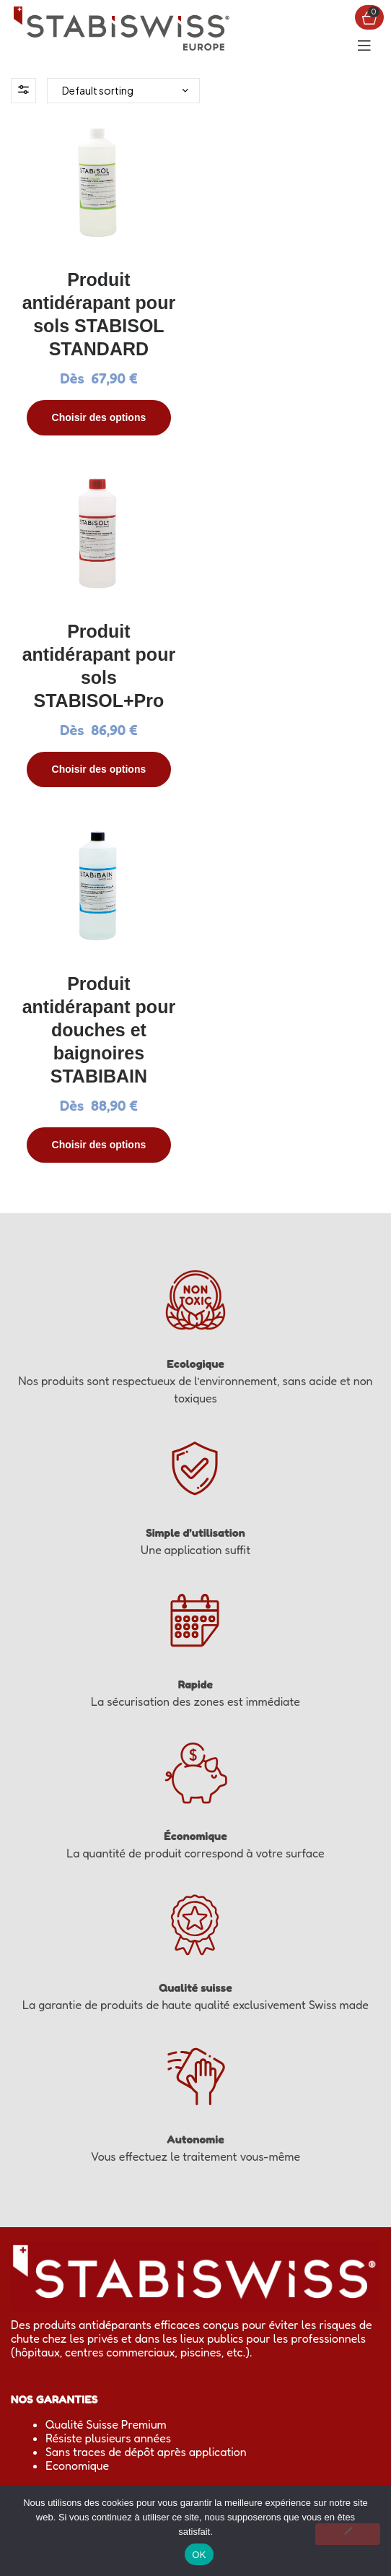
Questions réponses (95, 2194)
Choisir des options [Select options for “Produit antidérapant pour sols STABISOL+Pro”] (293, 416)
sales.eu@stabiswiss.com (75, 2332)
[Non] (347, 2534)
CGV (56, 2207)
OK (199, 2554)
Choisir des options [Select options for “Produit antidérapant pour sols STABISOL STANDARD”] (97, 416)
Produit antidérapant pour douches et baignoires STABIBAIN (98, 674)
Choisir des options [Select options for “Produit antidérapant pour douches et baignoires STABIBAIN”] (97, 789)
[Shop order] (123, 90)
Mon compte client (93, 2180)
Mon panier (74, 2166)
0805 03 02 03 (126, 2319)
